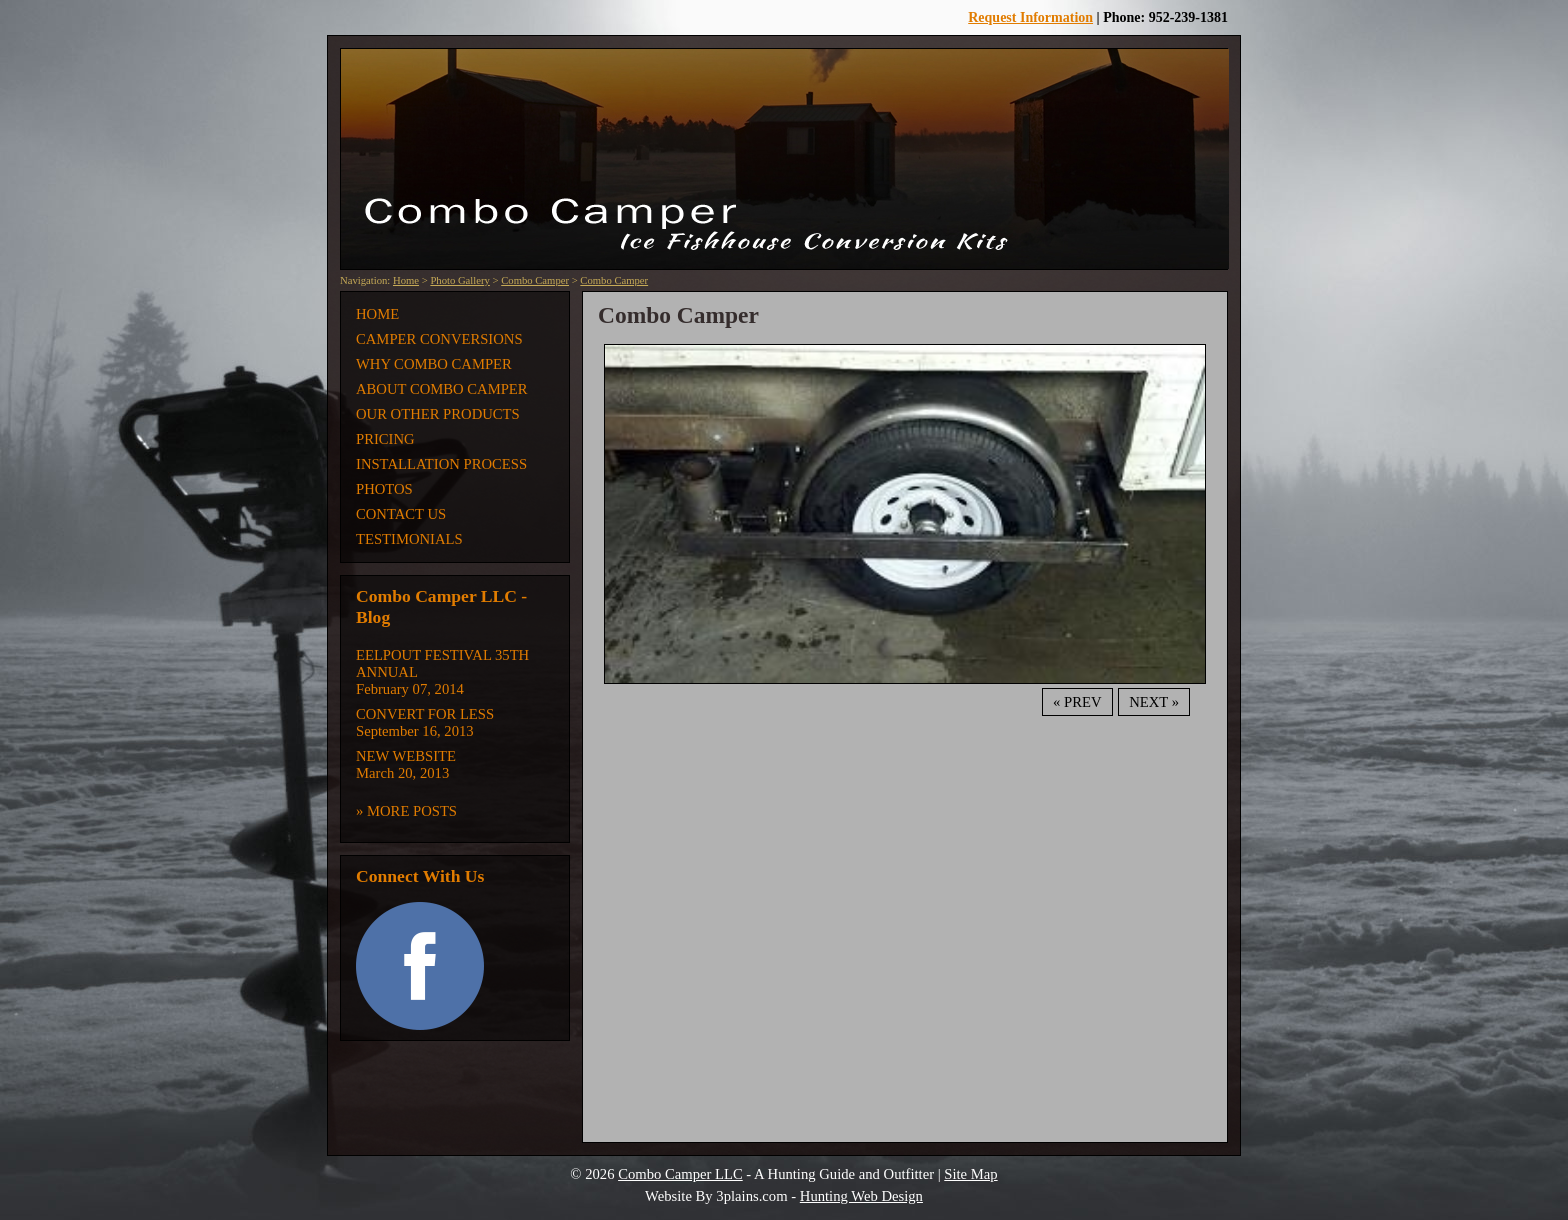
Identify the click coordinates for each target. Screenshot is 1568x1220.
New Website (406, 756)
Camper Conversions (439, 339)
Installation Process (441, 464)
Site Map (970, 1174)
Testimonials (409, 539)
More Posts (412, 811)
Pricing (385, 439)
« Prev (1077, 702)
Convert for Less (425, 714)
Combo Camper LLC (680, 1174)
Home (406, 280)
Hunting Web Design (861, 1196)
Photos (384, 489)
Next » (1154, 702)
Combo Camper (535, 280)
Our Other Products (438, 414)
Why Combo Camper (434, 364)
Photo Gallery (460, 280)
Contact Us (401, 514)
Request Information (1030, 17)
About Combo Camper (442, 389)
